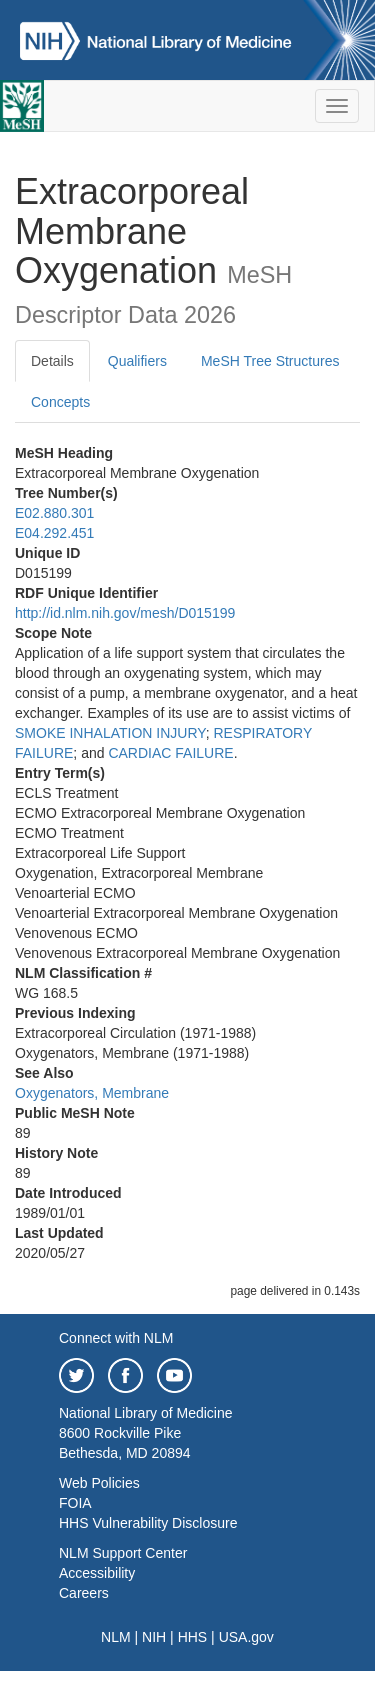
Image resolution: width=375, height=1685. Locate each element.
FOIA (75, 1503)
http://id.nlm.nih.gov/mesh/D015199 (125, 613)
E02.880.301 (54, 513)
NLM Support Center (123, 1553)
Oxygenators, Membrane (92, 1093)
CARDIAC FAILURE (170, 753)
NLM (116, 1637)
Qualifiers (137, 361)
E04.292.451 (54, 533)
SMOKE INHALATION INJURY (110, 733)
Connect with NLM (116, 1338)
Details (52, 361)
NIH (154, 1637)
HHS (193, 1637)
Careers (84, 1593)
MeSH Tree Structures (270, 361)
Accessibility (97, 1573)
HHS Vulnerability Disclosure (148, 1523)
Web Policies (99, 1483)
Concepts (60, 402)
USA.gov (246, 1637)
